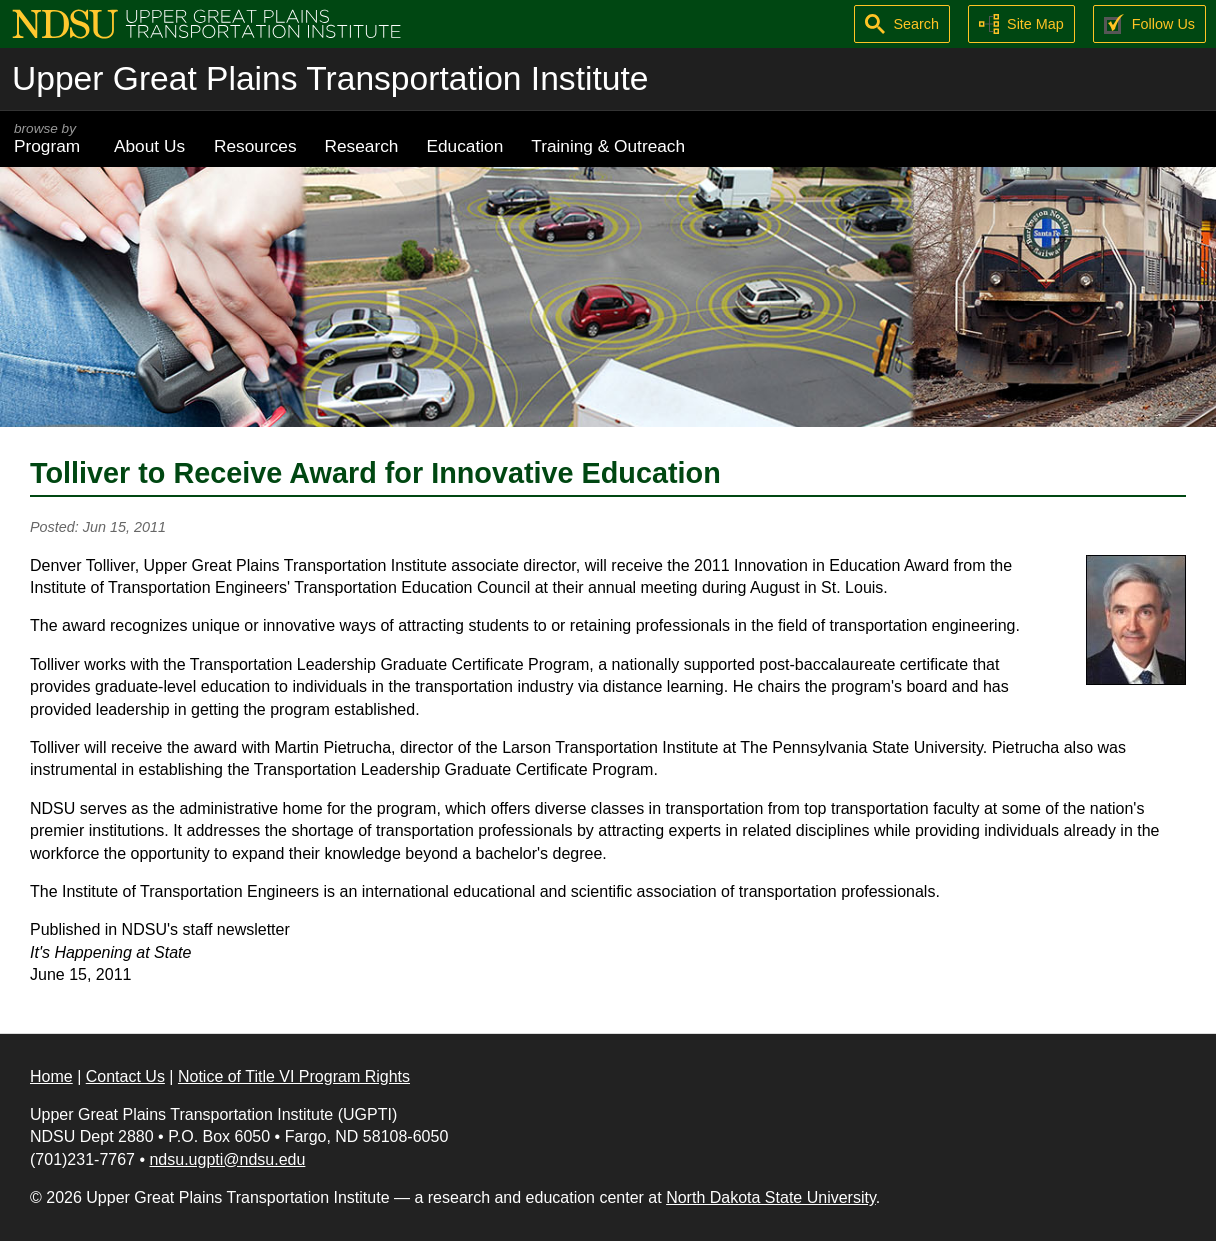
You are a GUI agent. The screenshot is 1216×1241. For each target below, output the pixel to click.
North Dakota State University (771, 1197)
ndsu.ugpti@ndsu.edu (227, 1159)
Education (464, 146)
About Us (149, 146)
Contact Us (125, 1076)
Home (51, 1076)
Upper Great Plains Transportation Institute (330, 78)
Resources (255, 146)
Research (362, 146)
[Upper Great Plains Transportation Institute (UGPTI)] (206, 22)
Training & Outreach (608, 146)
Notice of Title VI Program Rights (294, 1076)
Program (50, 138)
